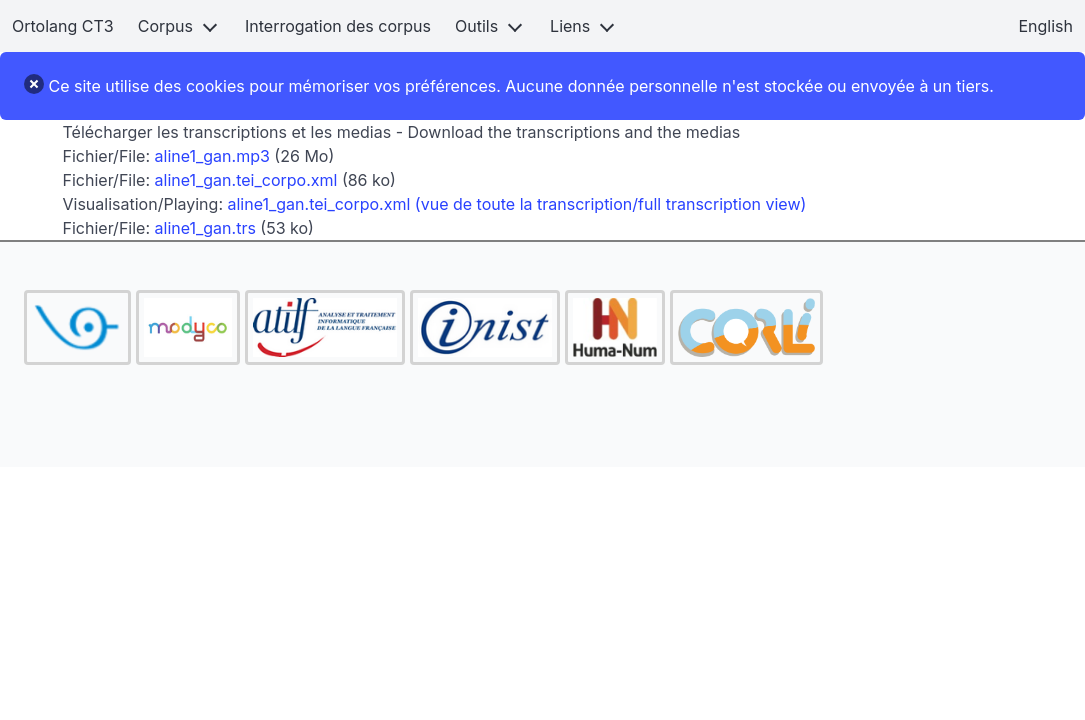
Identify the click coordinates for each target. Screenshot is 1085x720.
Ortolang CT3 (63, 26)
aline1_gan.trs (205, 228)
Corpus (165, 26)
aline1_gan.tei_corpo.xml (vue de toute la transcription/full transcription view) (517, 204)
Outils (476, 26)
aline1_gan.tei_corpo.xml (246, 180)
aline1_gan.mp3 (212, 156)
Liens (570, 26)
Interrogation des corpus (338, 26)
